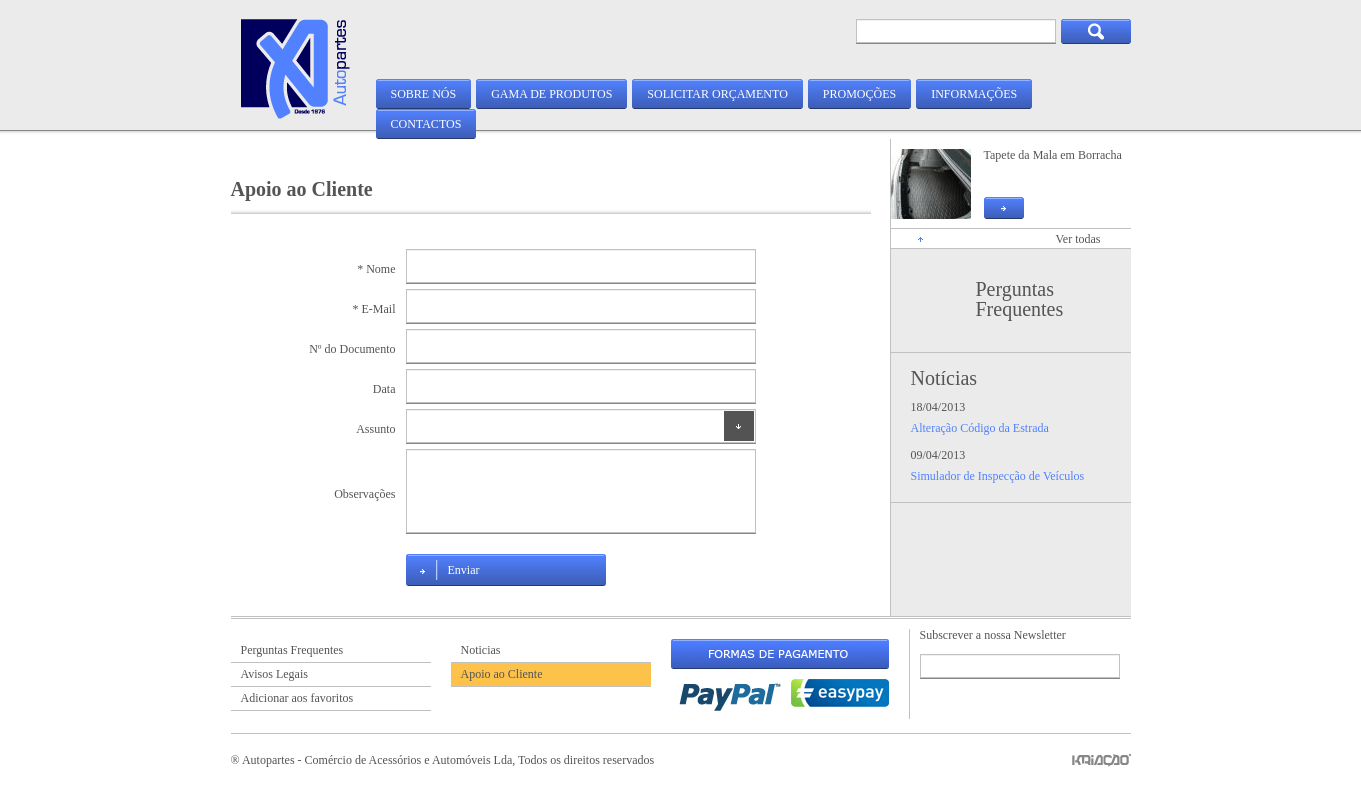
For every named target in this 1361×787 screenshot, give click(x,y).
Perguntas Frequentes (1020, 299)
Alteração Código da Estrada (980, 428)
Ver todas (1078, 239)
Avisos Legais (274, 674)
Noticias (481, 650)
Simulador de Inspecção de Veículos (998, 476)
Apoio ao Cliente (502, 674)
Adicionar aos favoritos (297, 698)
